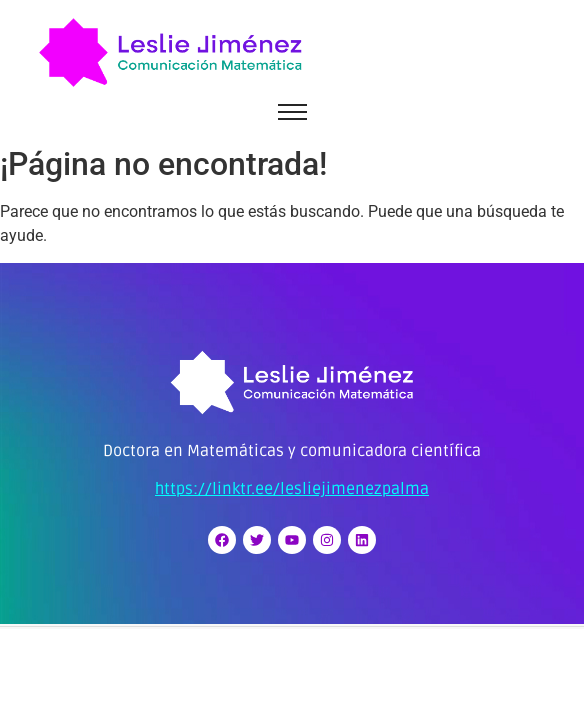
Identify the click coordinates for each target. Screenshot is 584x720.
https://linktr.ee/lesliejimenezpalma (292, 489)
